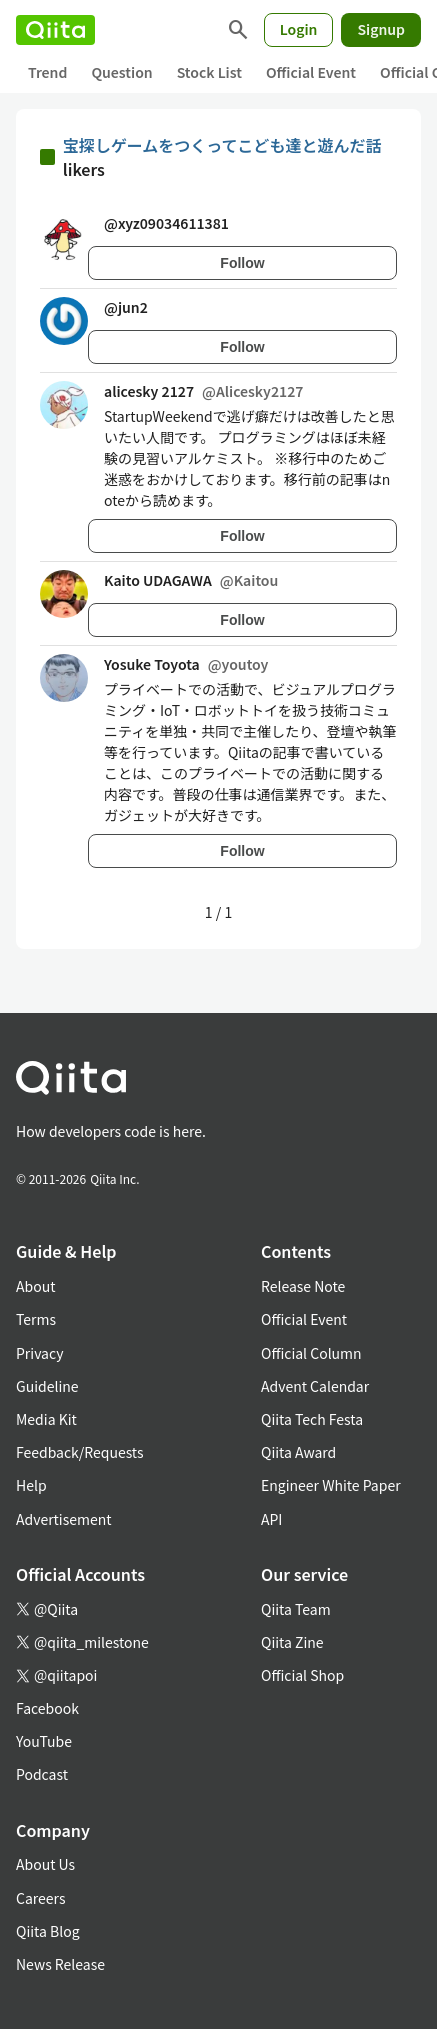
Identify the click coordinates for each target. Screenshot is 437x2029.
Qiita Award (298, 1452)
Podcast (42, 1774)
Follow (242, 263)
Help (31, 1485)
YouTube (44, 1741)
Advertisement (64, 1519)
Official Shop (302, 1675)
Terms (36, 1319)
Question (121, 72)
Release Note (303, 1286)
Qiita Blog (48, 1931)
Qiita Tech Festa (312, 1419)
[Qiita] (55, 30)
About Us (45, 1864)
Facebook (47, 1708)
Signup (381, 29)
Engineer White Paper (331, 1485)
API (271, 1519)
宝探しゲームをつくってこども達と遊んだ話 (222, 145)
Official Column (311, 1353)
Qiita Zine (292, 1642)
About (35, 1286)
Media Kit (46, 1419)
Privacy (39, 1353)
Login (299, 29)
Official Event (311, 72)
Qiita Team (296, 1609)
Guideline (47, 1386)
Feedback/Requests (80, 1452)
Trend (47, 72)
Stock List (209, 72)
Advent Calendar (315, 1386)
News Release (60, 1964)
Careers (40, 1898)
